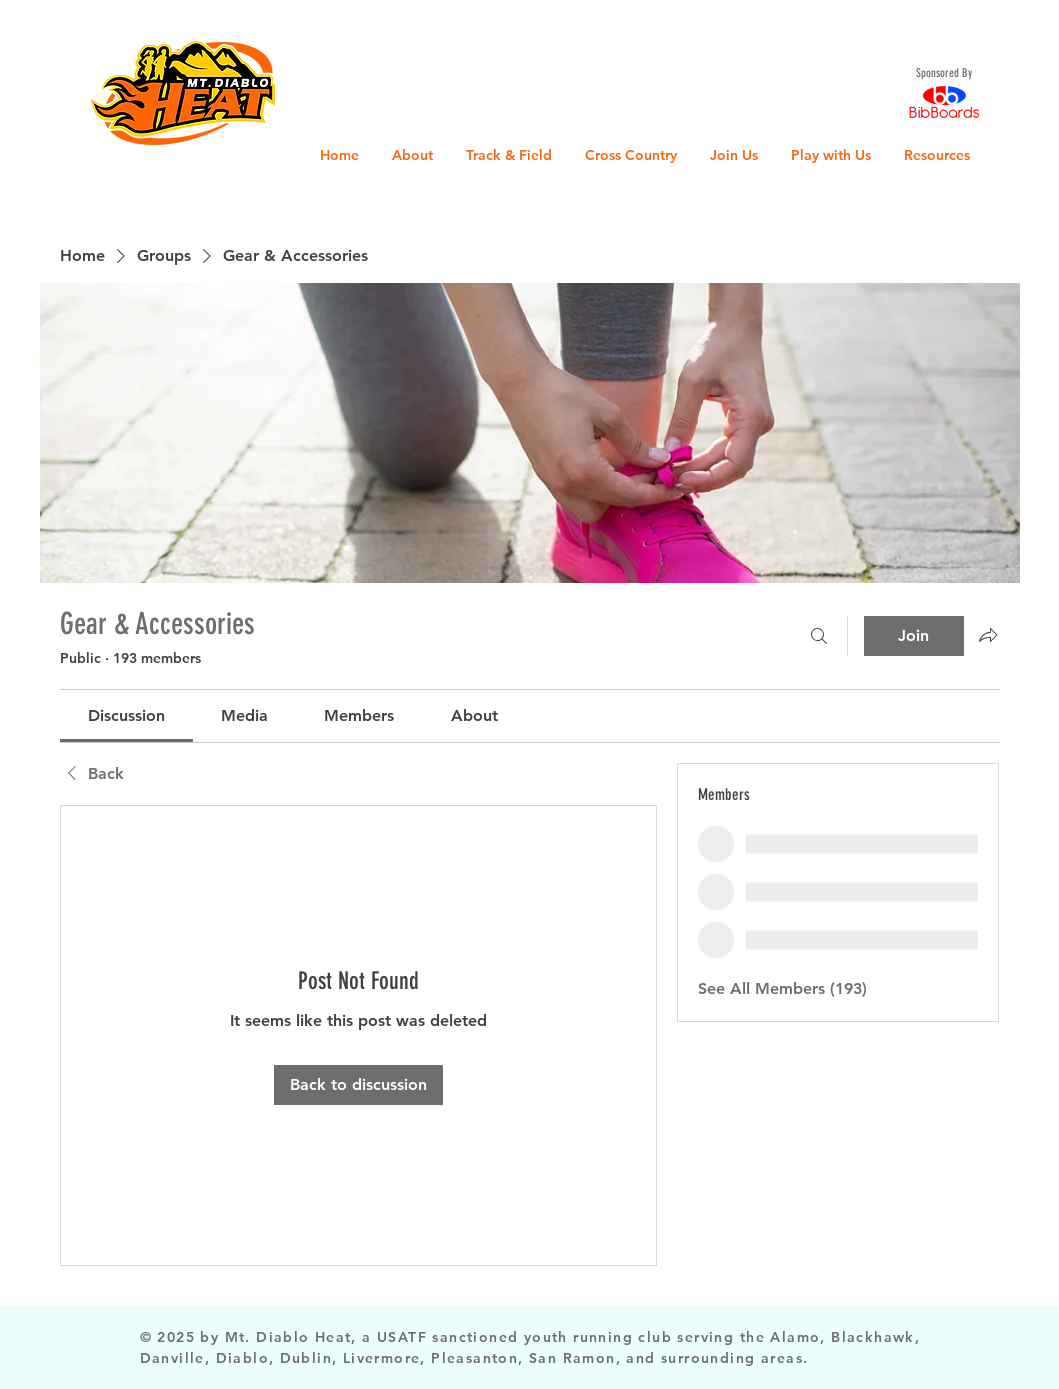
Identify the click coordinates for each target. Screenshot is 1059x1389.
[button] (34, 29)
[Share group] (988, 635)
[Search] (819, 636)
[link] (126, 715)
